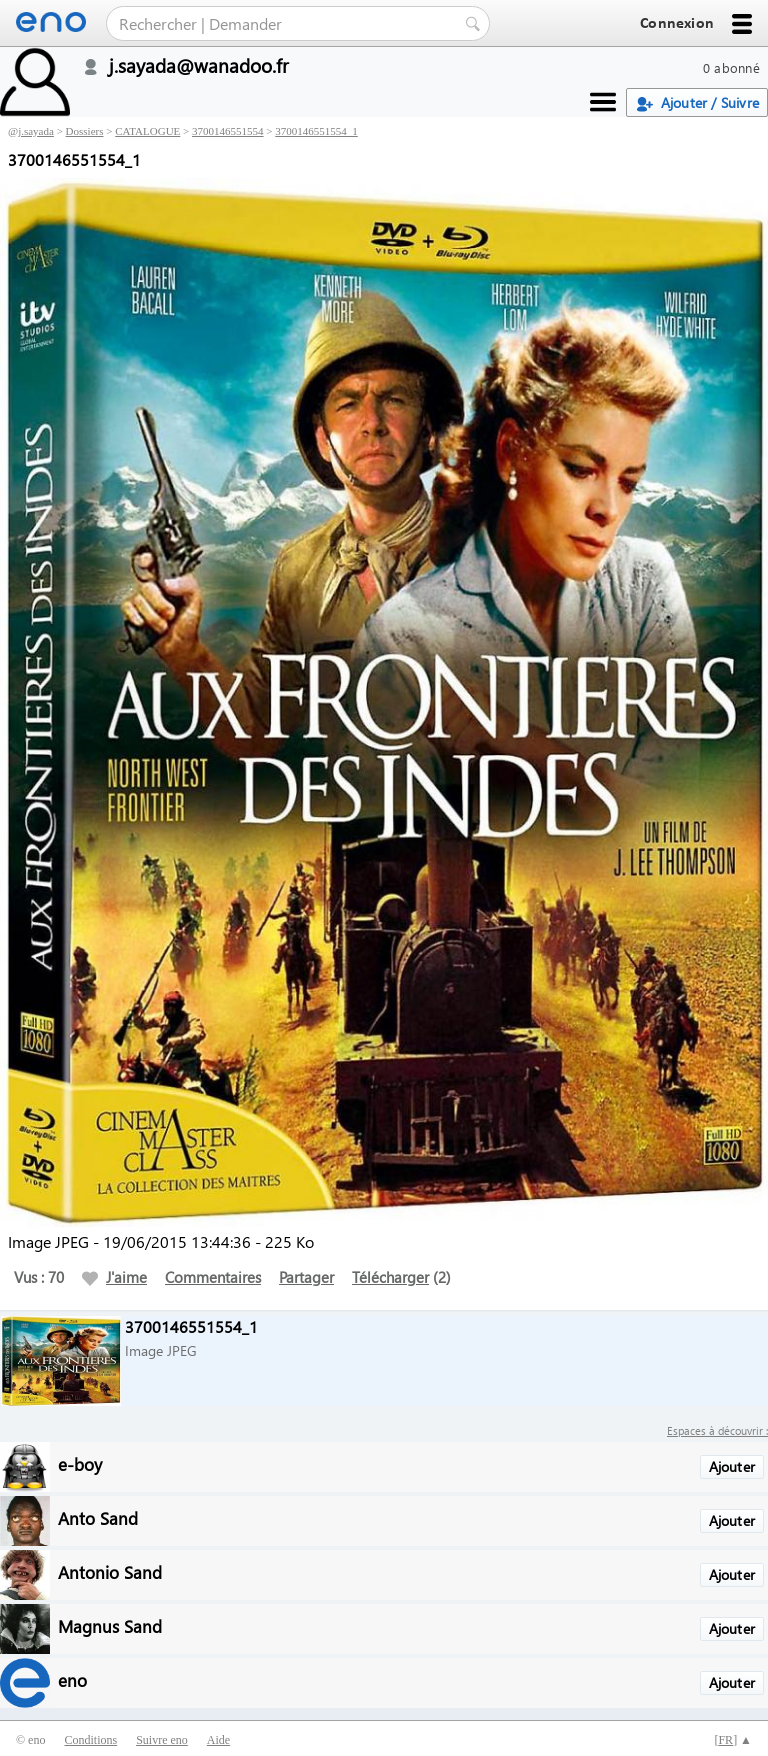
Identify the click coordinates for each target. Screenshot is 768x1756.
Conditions (90, 1740)
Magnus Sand (110, 1625)
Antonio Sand (110, 1571)
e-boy (80, 1463)
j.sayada (36, 131)
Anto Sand (98, 1517)
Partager (306, 1277)
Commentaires (213, 1277)
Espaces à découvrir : (717, 1430)
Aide (218, 1740)
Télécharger (390, 1277)
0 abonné (731, 67)
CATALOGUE (147, 131)
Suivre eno (162, 1740)
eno (72, 1679)
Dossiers (85, 131)
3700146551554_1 (316, 131)
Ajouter (732, 1466)
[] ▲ (733, 1740)
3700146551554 (228, 131)
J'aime (114, 1277)
